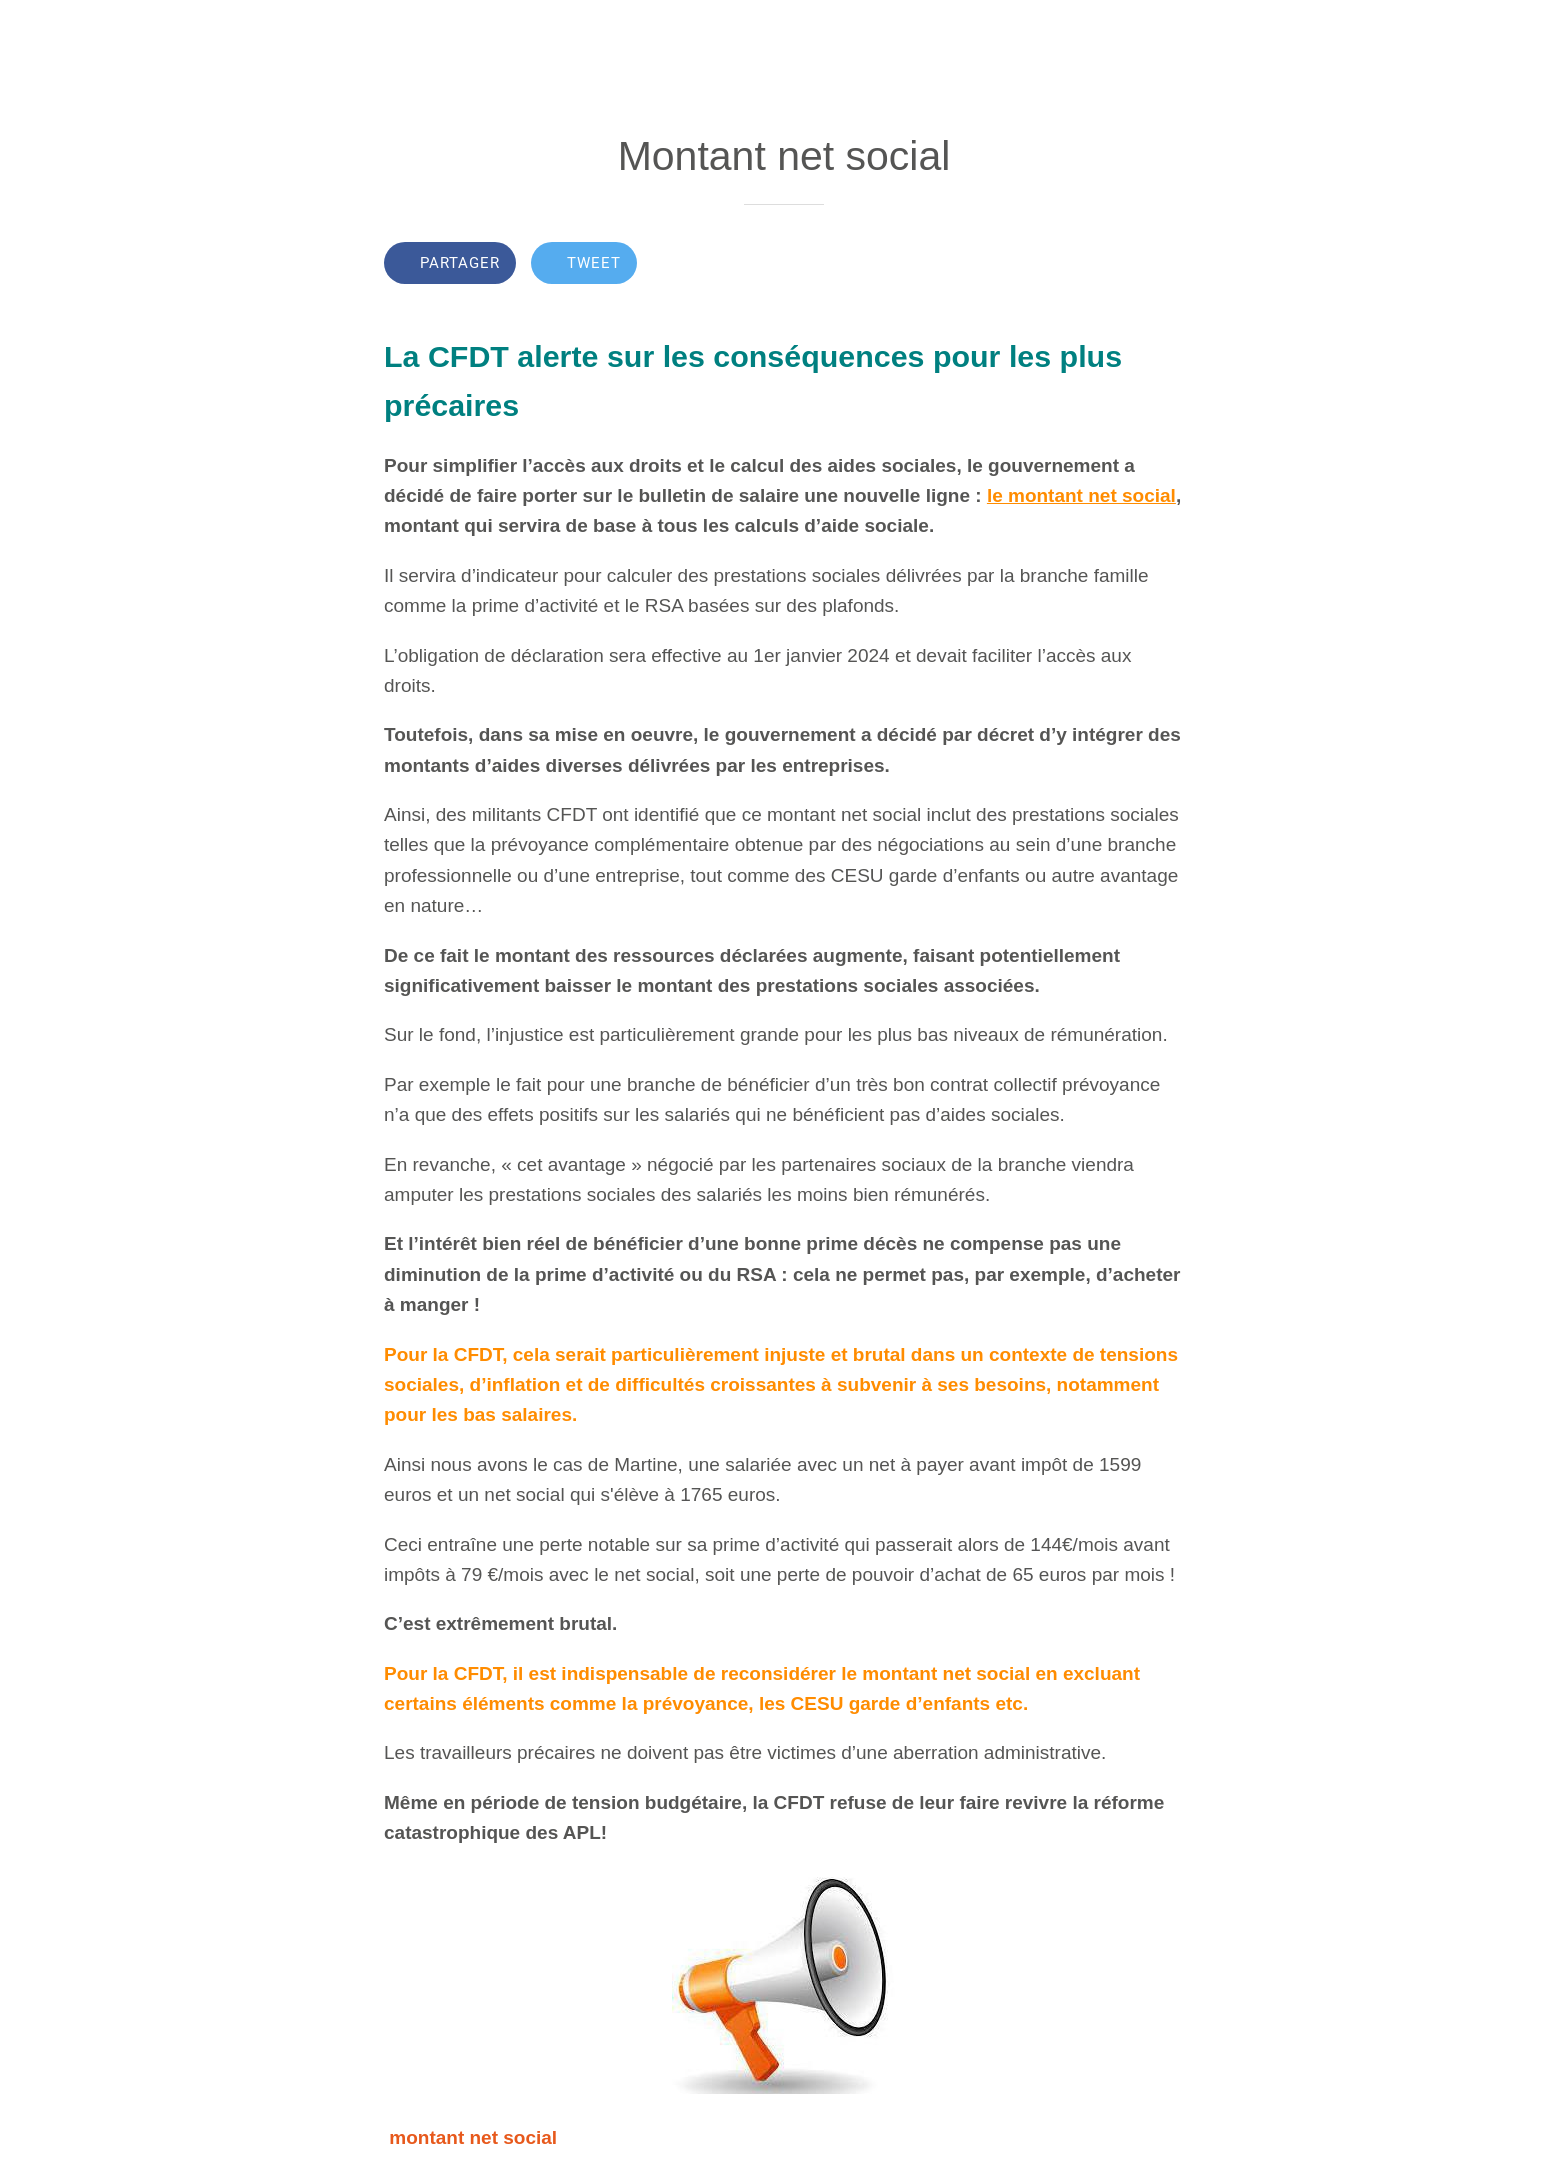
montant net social (473, 2137)
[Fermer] (40, 32)
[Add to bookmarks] (1112, 265)
